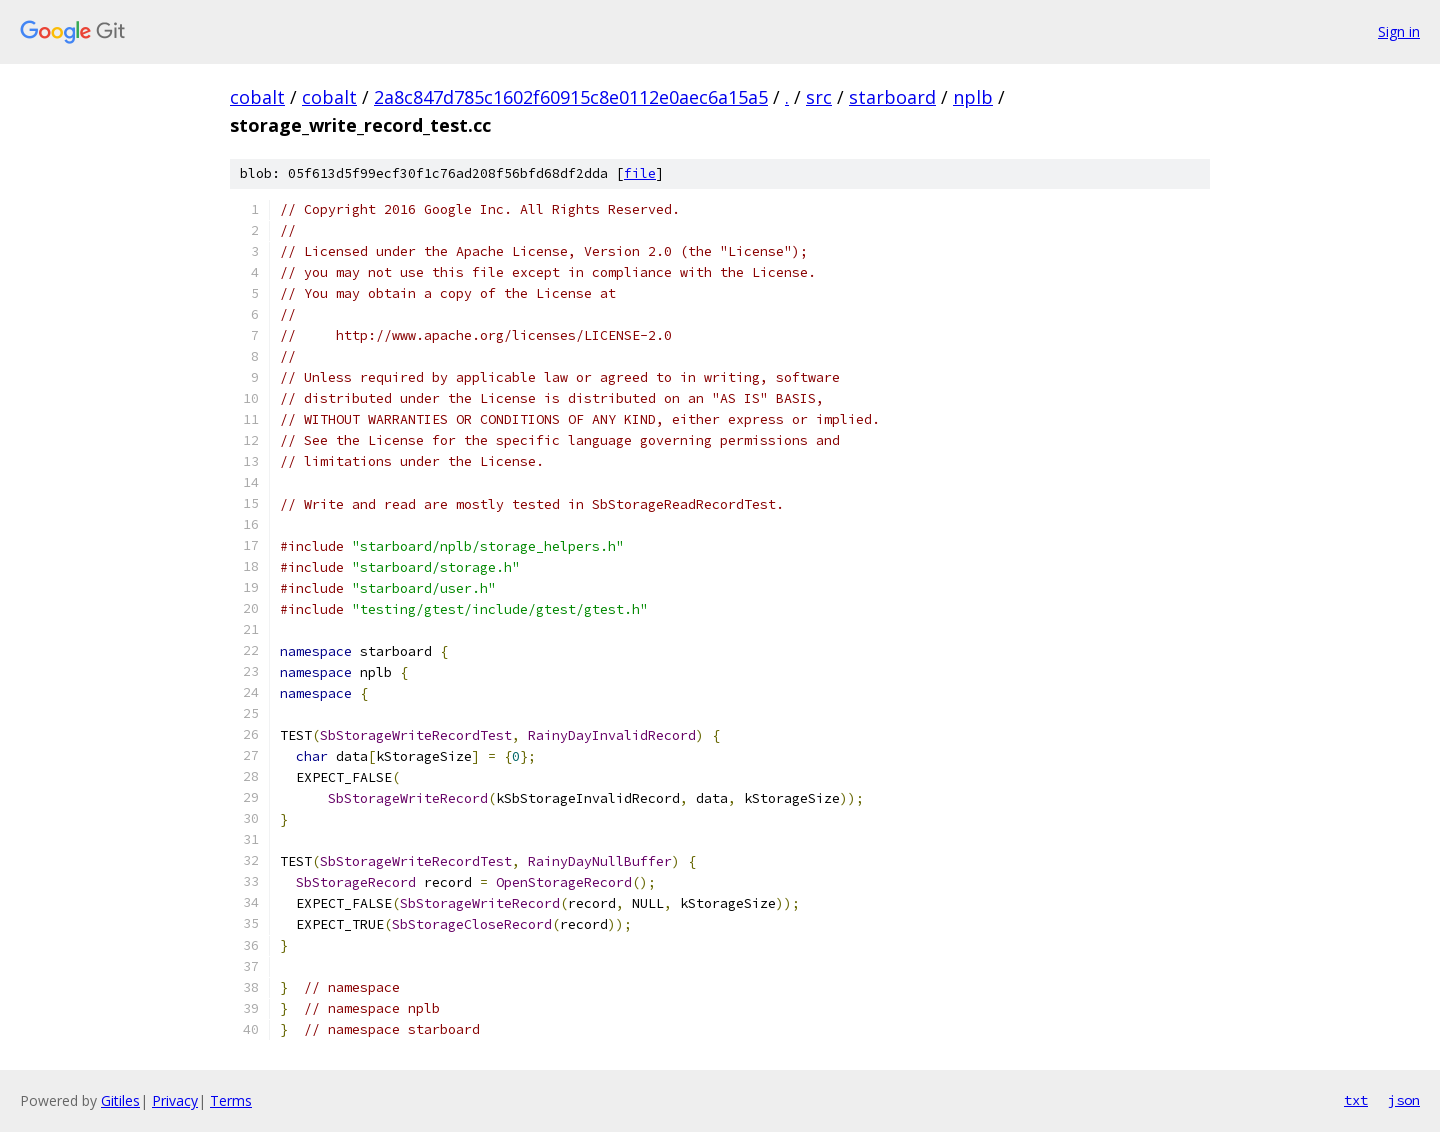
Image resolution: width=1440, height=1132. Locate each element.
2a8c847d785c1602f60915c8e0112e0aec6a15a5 (571, 97)
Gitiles (120, 1100)
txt (1356, 1100)
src (819, 97)
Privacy (175, 1100)
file (640, 173)
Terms (231, 1100)
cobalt (257, 97)
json (1404, 1100)
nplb (973, 97)
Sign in (1399, 31)
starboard (892, 97)
